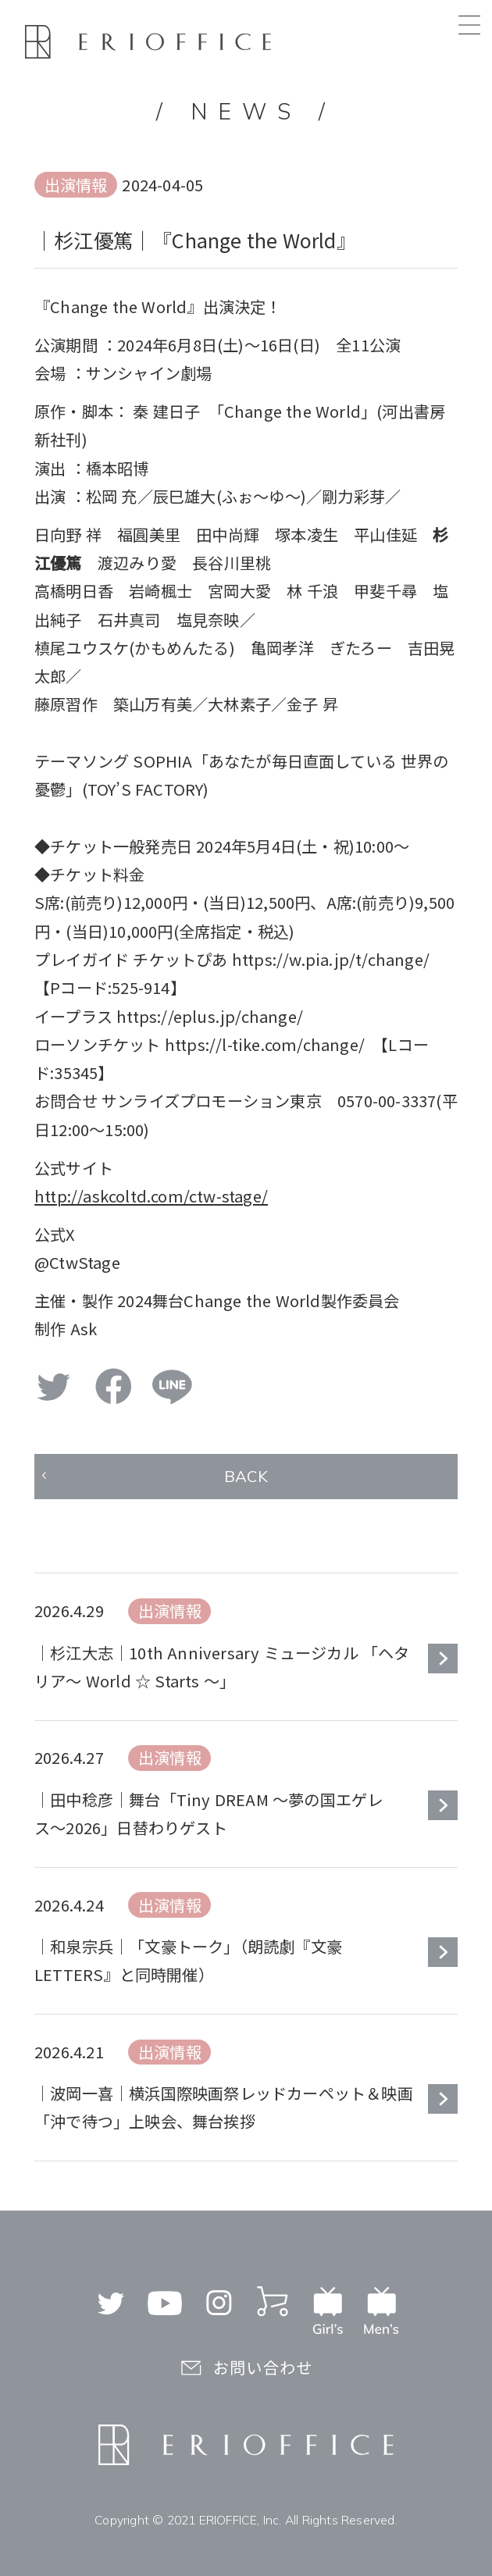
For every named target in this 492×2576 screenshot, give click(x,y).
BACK (246, 1476)
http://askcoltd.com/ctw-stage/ (151, 1196)
